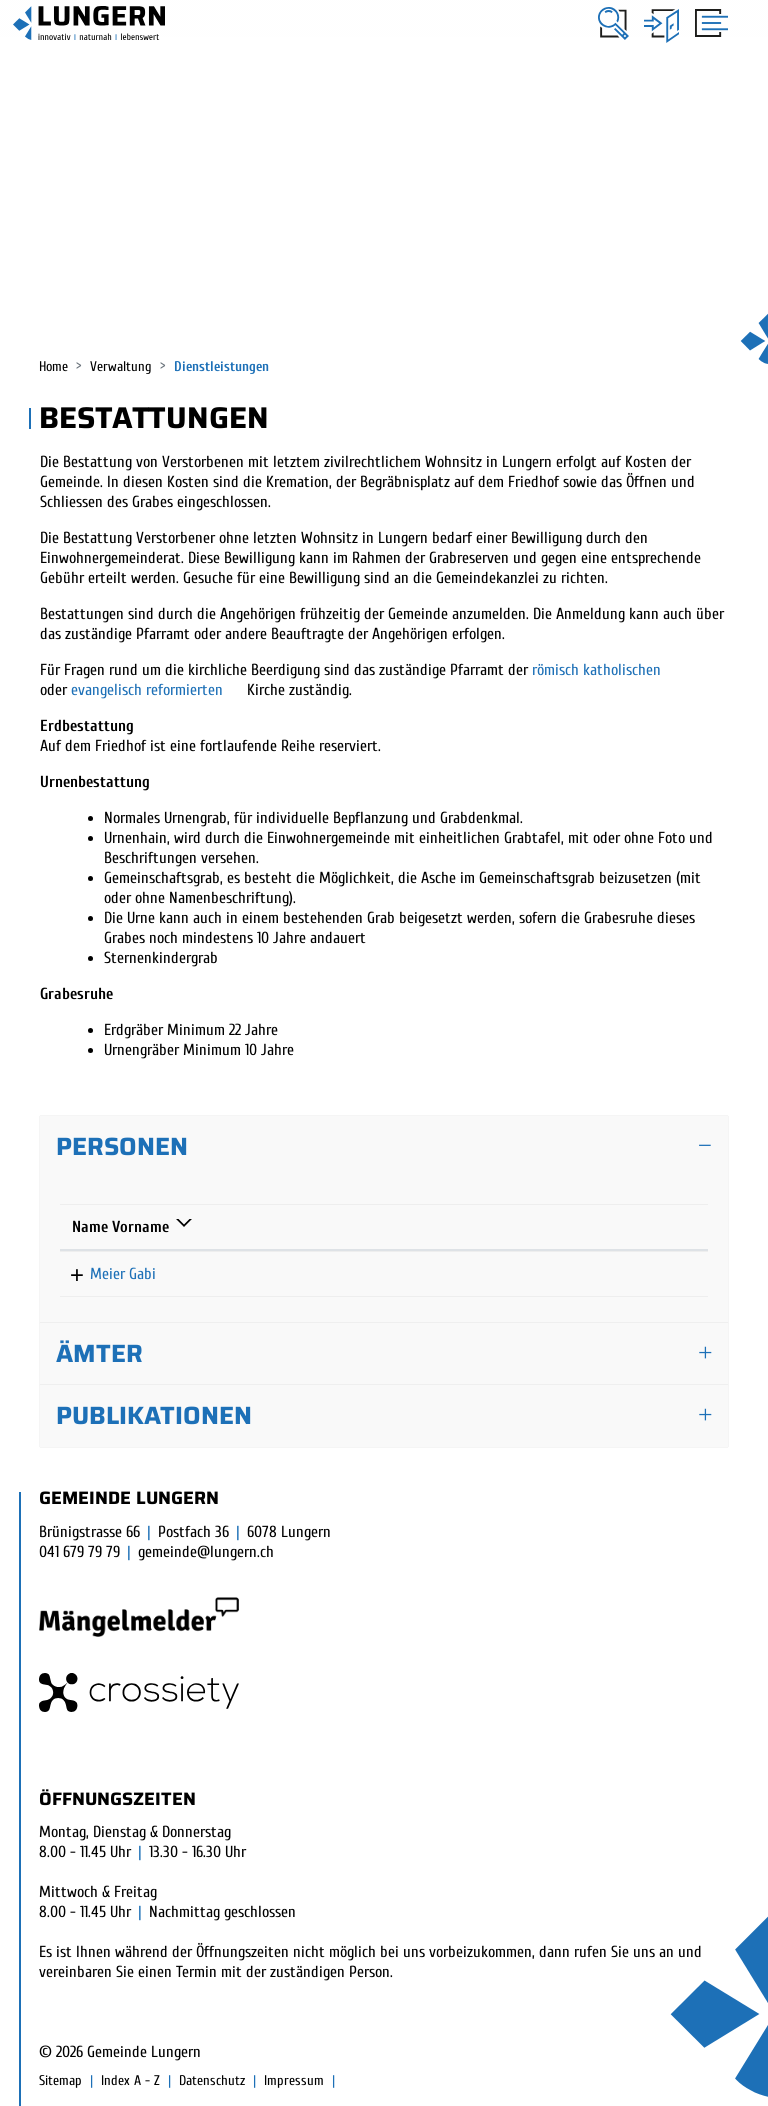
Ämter (99, 1353)
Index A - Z (130, 2080)
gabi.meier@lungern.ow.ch (586, 1274)
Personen (122, 1146)
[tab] (384, 1147)
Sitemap (60, 2080)
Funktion (262, 1227)
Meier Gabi (105, 1274)
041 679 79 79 (79, 1552)
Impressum (294, 2080)
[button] (613, 23)
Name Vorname (120, 1227)
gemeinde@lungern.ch (206, 1552)
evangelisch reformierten (149, 690)
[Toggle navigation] (708, 22)
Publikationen (154, 1415)
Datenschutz (212, 2080)
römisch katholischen (596, 670)
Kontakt (531, 1227)
